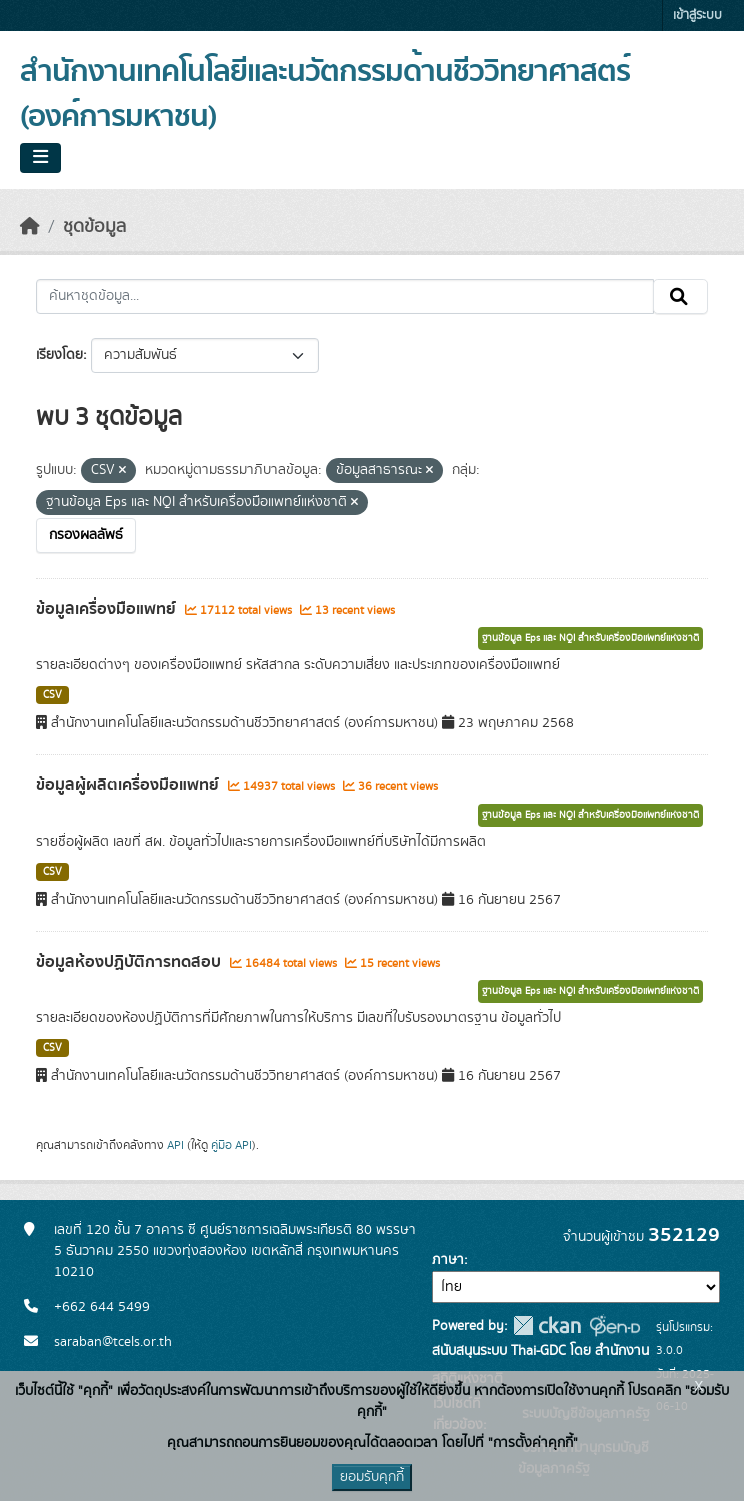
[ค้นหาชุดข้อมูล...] (345, 297)
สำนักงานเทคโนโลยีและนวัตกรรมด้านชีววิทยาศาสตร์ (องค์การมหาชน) (325, 94)
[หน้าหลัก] (30, 227)
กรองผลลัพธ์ (86, 535)
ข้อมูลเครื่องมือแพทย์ (108, 609)
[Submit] (680, 297)
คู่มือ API (231, 1145)
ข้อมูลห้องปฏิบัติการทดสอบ (130, 962)
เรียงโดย (59, 355)
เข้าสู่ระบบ (697, 15)
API (175, 1145)
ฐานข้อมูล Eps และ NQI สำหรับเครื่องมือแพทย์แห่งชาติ (590, 638)
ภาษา (448, 1260)
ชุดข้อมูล (94, 227)
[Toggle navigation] (40, 158)
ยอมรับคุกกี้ (372, 1477)
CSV (52, 695)
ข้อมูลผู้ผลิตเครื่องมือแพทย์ (129, 785)
